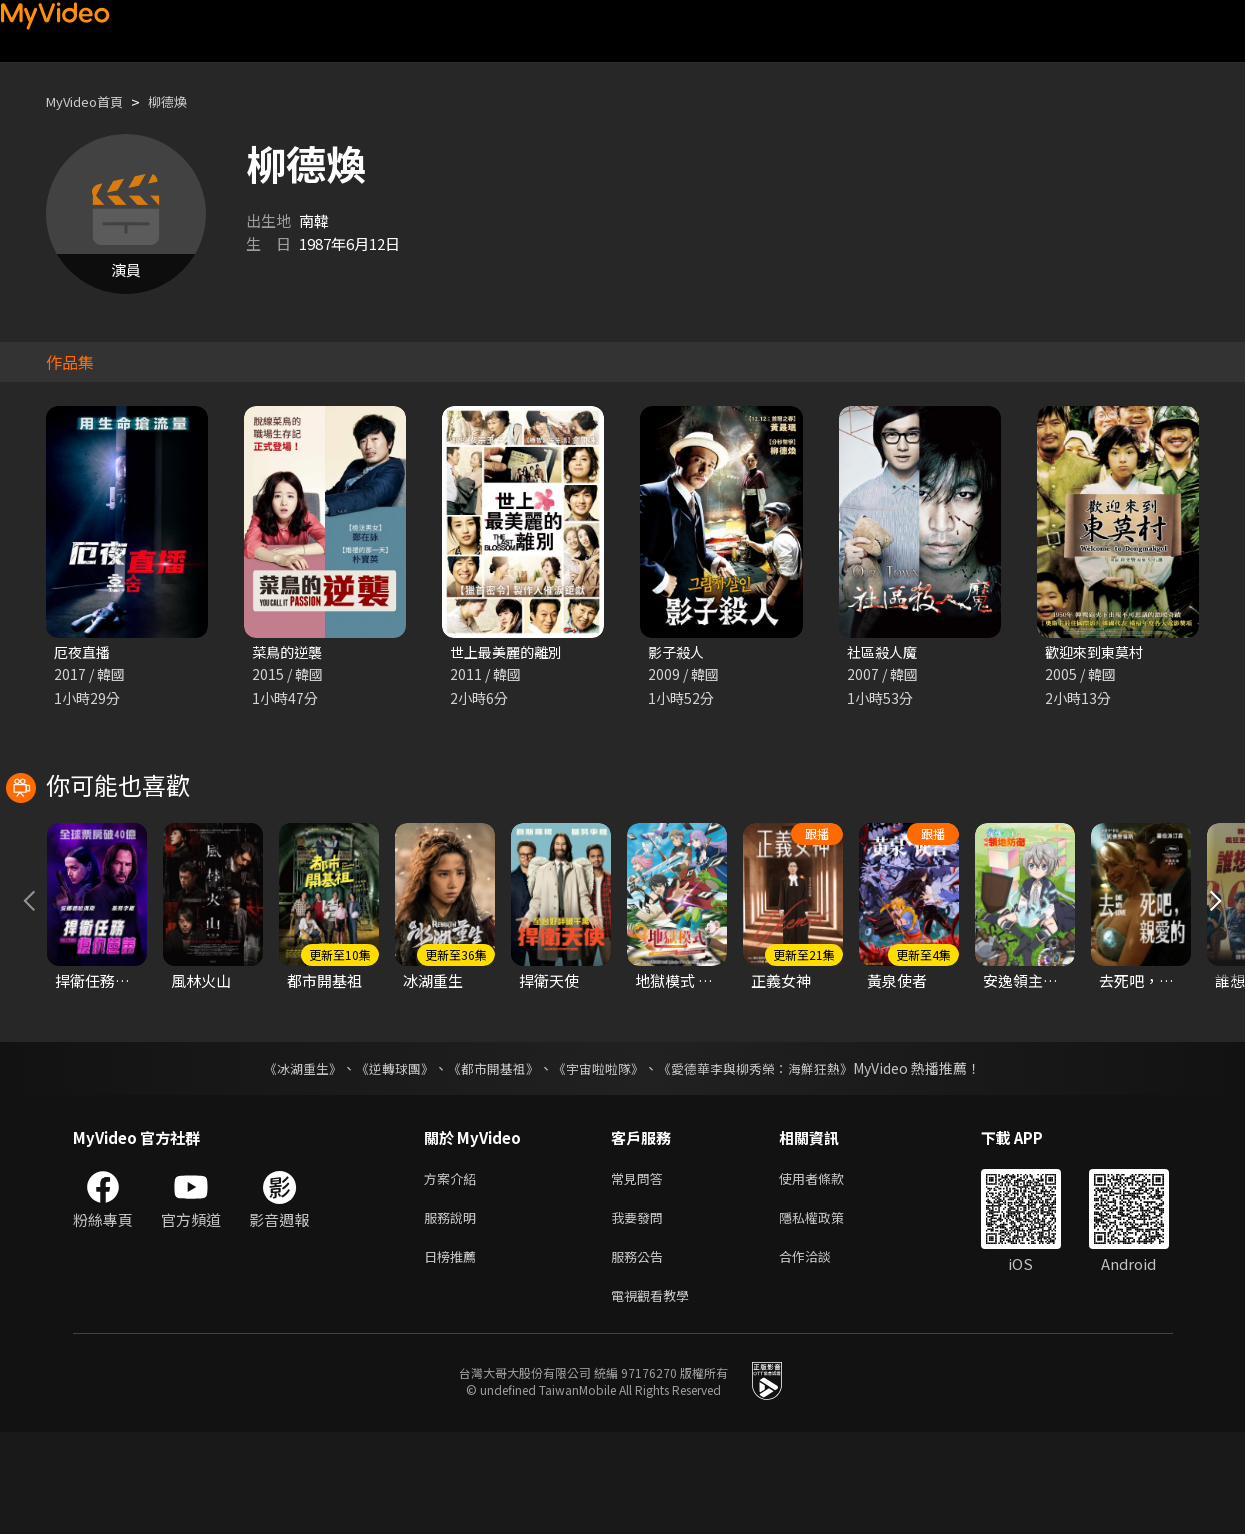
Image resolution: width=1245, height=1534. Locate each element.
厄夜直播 (84, 652)
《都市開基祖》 (489, 1158)
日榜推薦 (454, 1353)
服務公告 (641, 1353)
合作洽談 (821, 1353)
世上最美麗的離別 (510, 652)
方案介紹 (454, 1269)
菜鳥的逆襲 (289, 652)
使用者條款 (828, 1269)
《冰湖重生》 (286, 1158)
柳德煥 (184, 101)
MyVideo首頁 (91, 101)
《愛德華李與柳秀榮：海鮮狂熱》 (769, 1158)
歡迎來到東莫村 (1097, 652)
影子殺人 (678, 652)
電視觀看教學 (656, 1395)
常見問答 (641, 1269)
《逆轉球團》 (384, 1158)
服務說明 (454, 1311)
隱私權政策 (828, 1311)
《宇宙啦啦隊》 (601, 1158)
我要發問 (641, 1311)
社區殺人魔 (884, 652)
